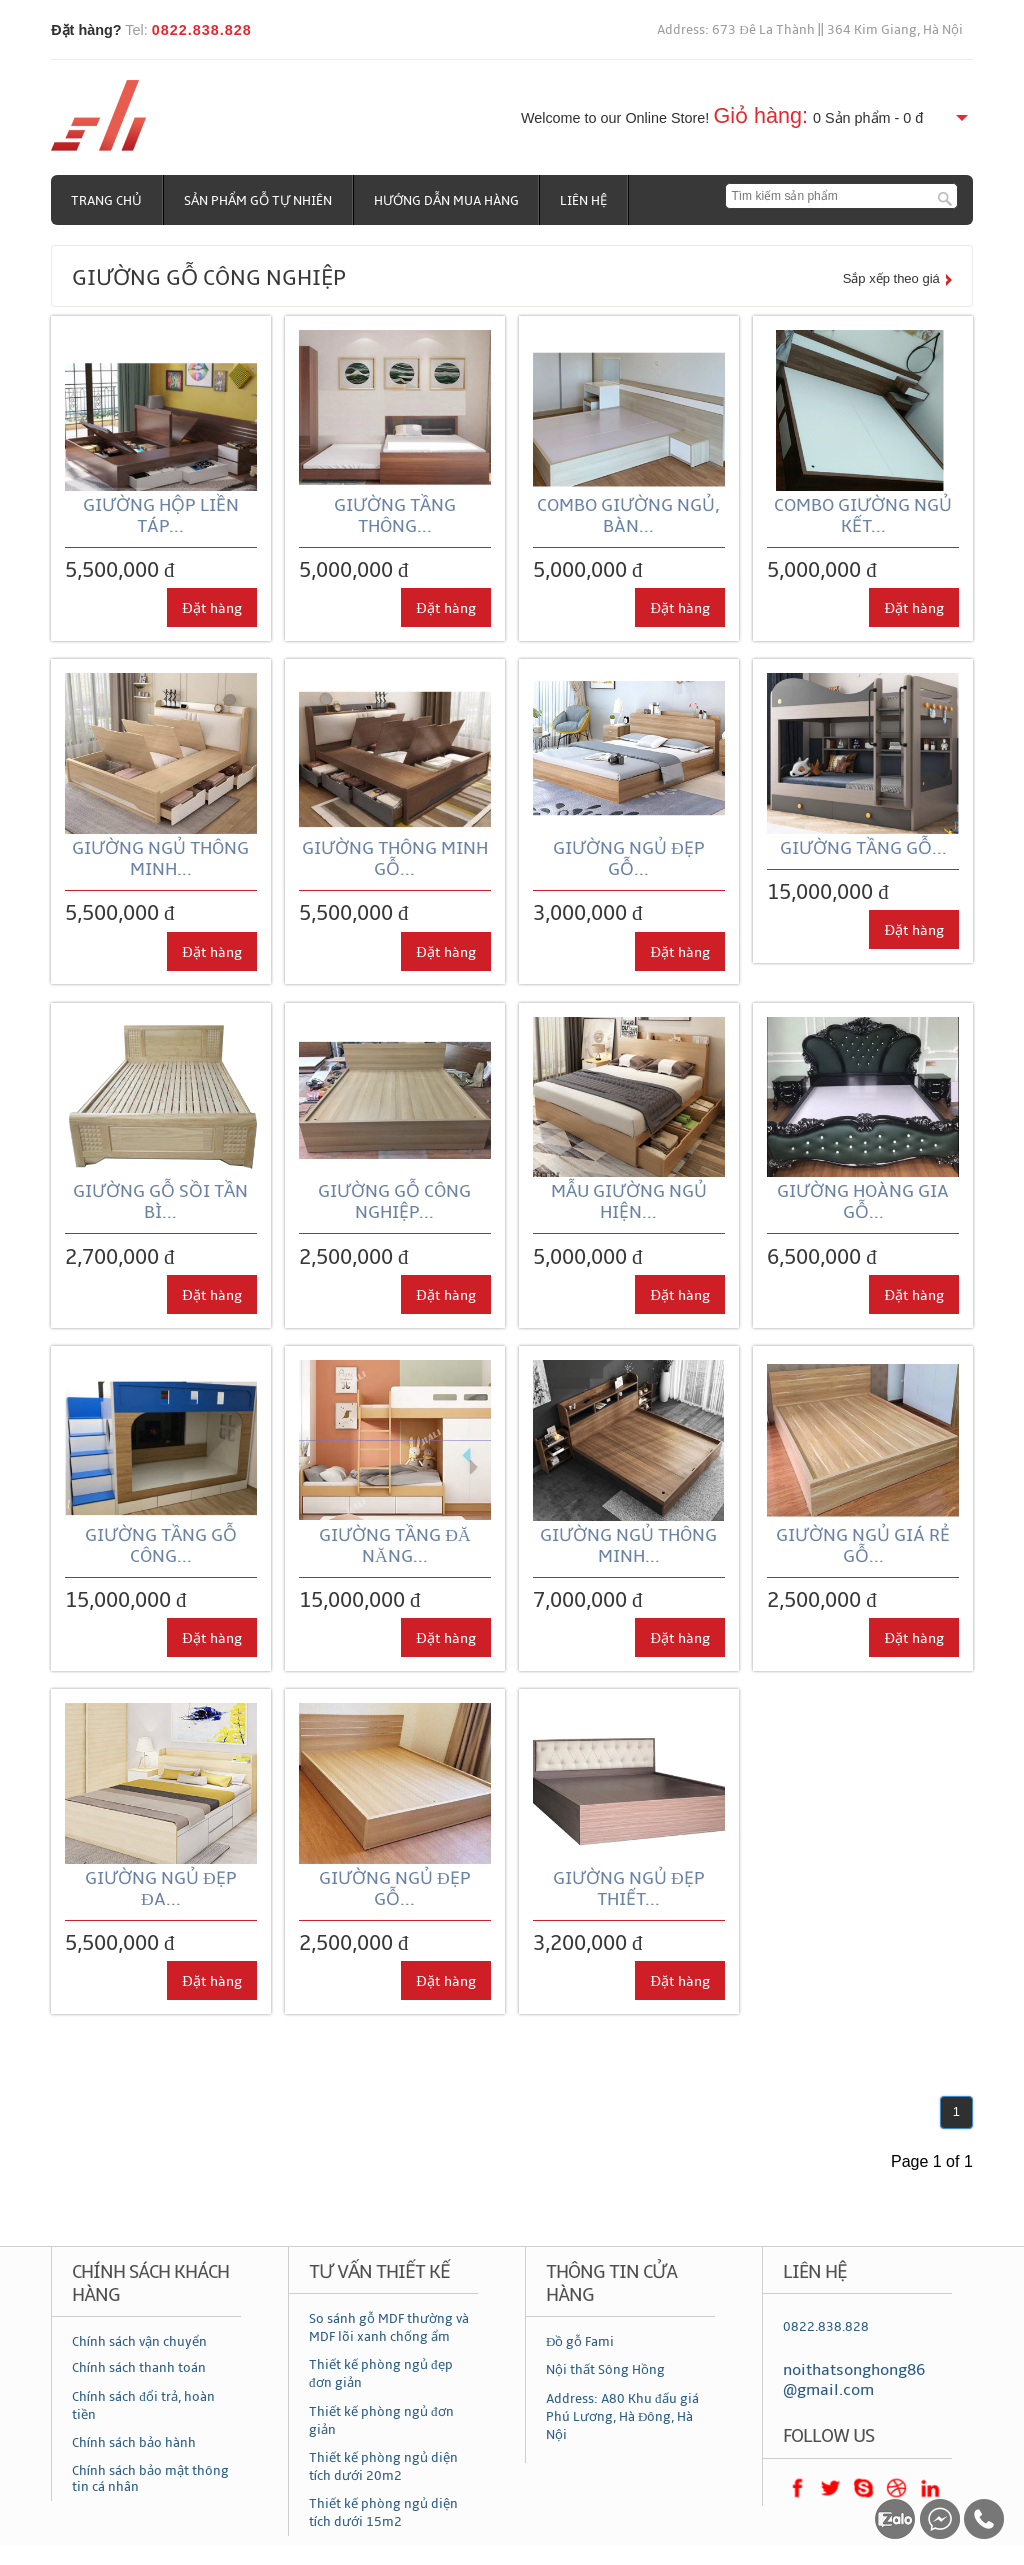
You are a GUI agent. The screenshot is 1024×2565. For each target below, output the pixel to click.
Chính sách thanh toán (139, 2368)
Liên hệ (584, 201)
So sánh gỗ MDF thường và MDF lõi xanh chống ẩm (389, 2328)
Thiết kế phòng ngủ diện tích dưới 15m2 (383, 2513)
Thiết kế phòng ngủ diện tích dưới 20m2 (383, 2467)
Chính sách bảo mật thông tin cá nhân (150, 2480)
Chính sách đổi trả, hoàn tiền (143, 2406)
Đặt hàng (211, 608)
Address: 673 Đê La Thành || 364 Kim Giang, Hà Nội (810, 30)
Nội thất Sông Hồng (605, 2370)
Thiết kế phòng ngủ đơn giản (381, 2421)
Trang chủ (106, 201)
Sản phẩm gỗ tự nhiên (258, 201)
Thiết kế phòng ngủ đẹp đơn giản (381, 2374)
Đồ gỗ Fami (580, 2342)
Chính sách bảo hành (134, 2443)
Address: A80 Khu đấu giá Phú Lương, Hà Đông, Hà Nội (622, 2417)
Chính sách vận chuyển (139, 2342)
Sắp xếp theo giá (891, 278)
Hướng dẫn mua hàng (446, 201)
